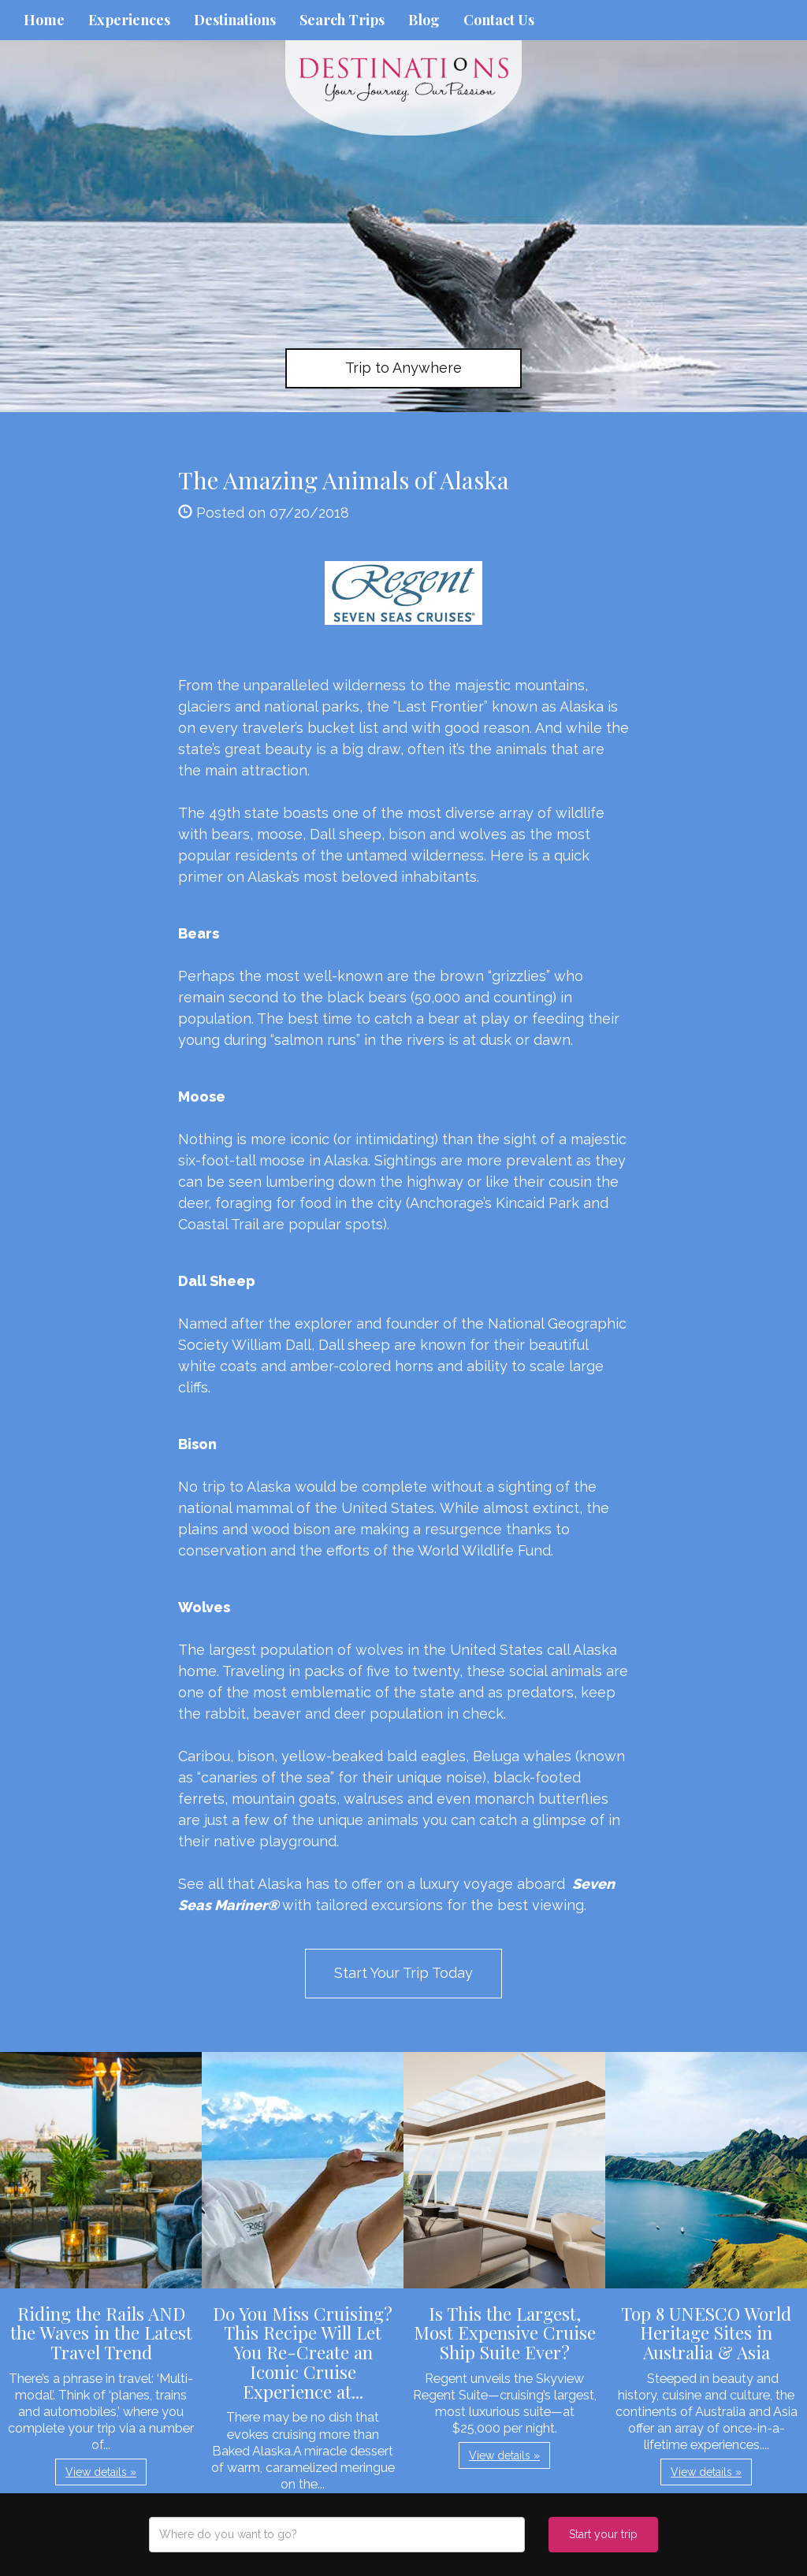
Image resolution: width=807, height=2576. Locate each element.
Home (44, 19)
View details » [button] (100, 2472)
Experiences (129, 19)
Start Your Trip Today (403, 1973)
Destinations (235, 19)
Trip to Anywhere (403, 367)
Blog (424, 19)
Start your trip (603, 2534)
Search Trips (342, 19)
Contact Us (498, 19)
